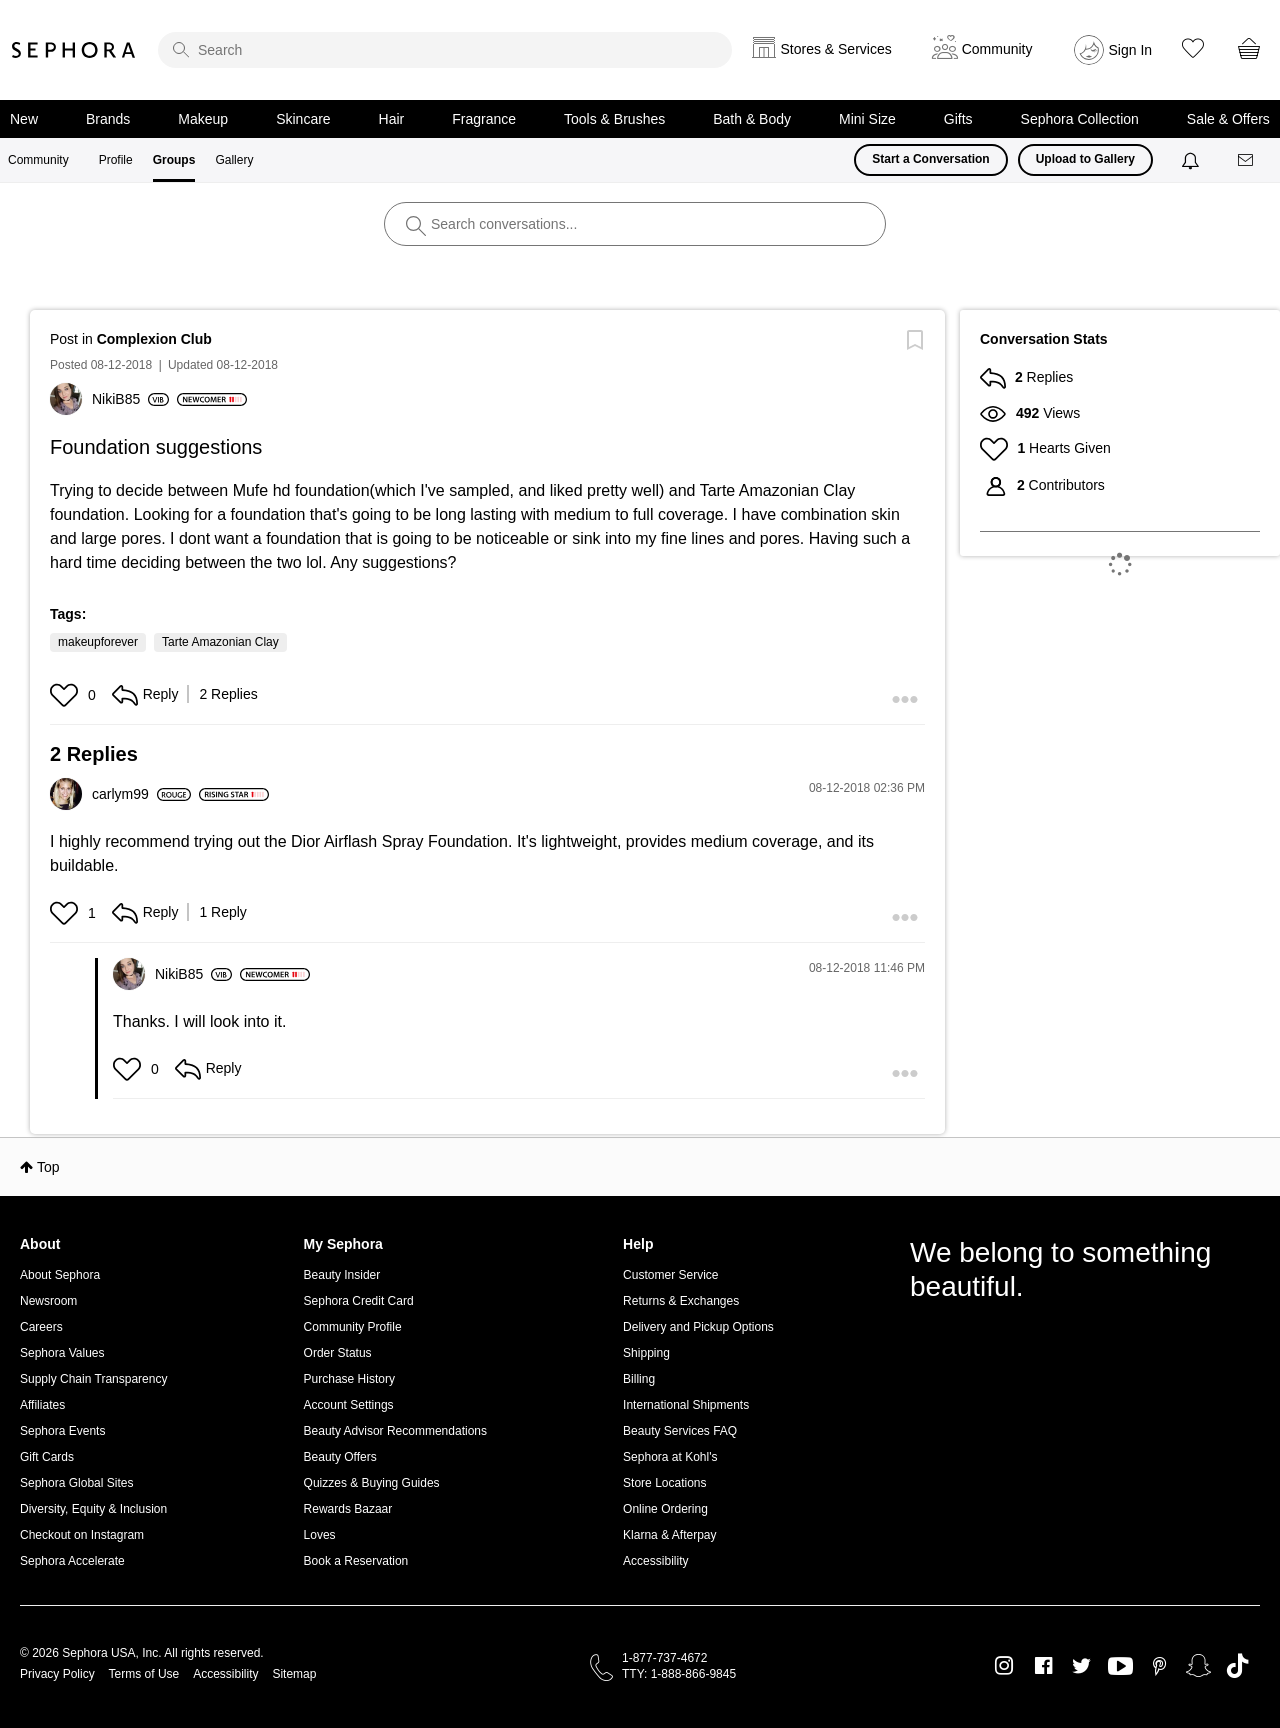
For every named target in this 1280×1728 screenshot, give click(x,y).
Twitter (1081, 1666)
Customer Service (670, 1275)
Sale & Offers (1228, 119)
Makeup (203, 119)
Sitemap (294, 1674)
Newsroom (48, 1301)
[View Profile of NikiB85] (130, 399)
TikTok (1237, 1666)
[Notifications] (1192, 160)
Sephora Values (62, 1353)
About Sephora (60, 1275)
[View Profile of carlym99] (141, 794)
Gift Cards (47, 1457)
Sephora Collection (1080, 119)
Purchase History (349, 1379)
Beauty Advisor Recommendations (395, 1431)
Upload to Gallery (1085, 159)
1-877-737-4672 (664, 1658)
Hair (392, 119)
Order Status (338, 1353)
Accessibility (655, 1561)
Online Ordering (665, 1509)
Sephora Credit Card (359, 1301)
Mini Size (867, 119)
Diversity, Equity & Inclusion (93, 1509)
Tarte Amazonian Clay (220, 642)
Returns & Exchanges (681, 1301)
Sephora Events (62, 1431)
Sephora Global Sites (76, 1483)
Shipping (646, 1353)
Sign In (1131, 50)
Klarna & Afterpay (669, 1535)
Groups (174, 160)
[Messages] (1247, 160)
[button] (66, 695)
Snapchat (1198, 1666)
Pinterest (1159, 1666)
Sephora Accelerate (72, 1561)
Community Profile (353, 1327)
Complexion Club (154, 339)
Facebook (1043, 1666)
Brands (108, 119)
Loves (320, 1535)
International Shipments (686, 1405)
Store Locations (664, 1483)
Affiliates (42, 1405)
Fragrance (484, 119)
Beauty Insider (342, 1275)
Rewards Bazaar (348, 1509)
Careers (41, 1327)
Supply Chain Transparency (93, 1379)
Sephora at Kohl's (670, 1457)
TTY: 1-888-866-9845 (679, 1674)
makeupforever (98, 642)
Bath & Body (752, 119)
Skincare (303, 119)
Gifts (958, 119)
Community (38, 160)
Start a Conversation (930, 159)
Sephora (74, 50)
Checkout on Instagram (82, 1535)
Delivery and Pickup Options (698, 1327)
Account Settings (349, 1405)
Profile (116, 160)
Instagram (1004, 1666)
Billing (639, 1379)
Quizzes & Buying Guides (372, 1483)
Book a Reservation (356, 1561)
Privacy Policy (57, 1674)
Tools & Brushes (614, 119)
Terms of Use (144, 1674)
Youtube (1120, 1667)
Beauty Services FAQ (680, 1431)
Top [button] (48, 1167)
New (24, 119)
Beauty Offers (340, 1457)
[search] (445, 50)
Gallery (234, 160)
